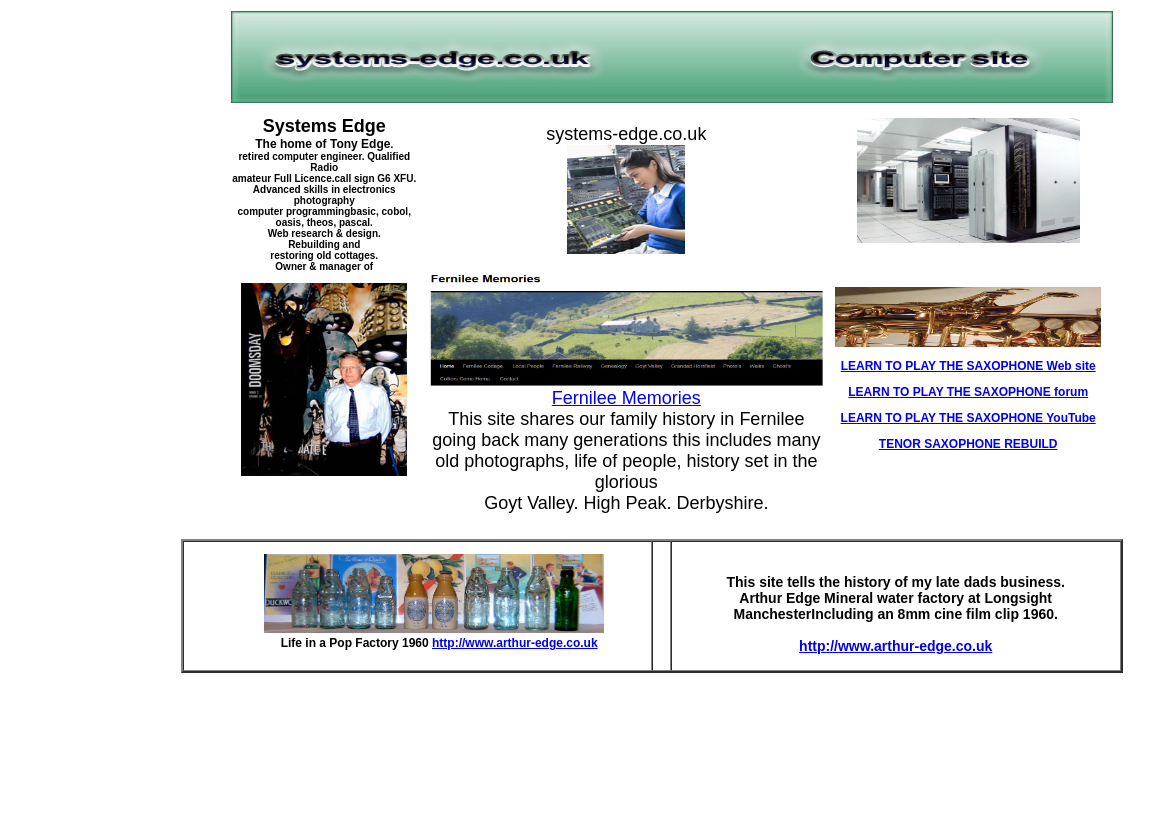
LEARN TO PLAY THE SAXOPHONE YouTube (968, 418)
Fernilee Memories (626, 398)
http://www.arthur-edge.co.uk (515, 643)
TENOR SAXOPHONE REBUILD (968, 444)
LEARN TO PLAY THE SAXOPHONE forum (968, 392)
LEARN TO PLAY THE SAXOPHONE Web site (968, 366)
